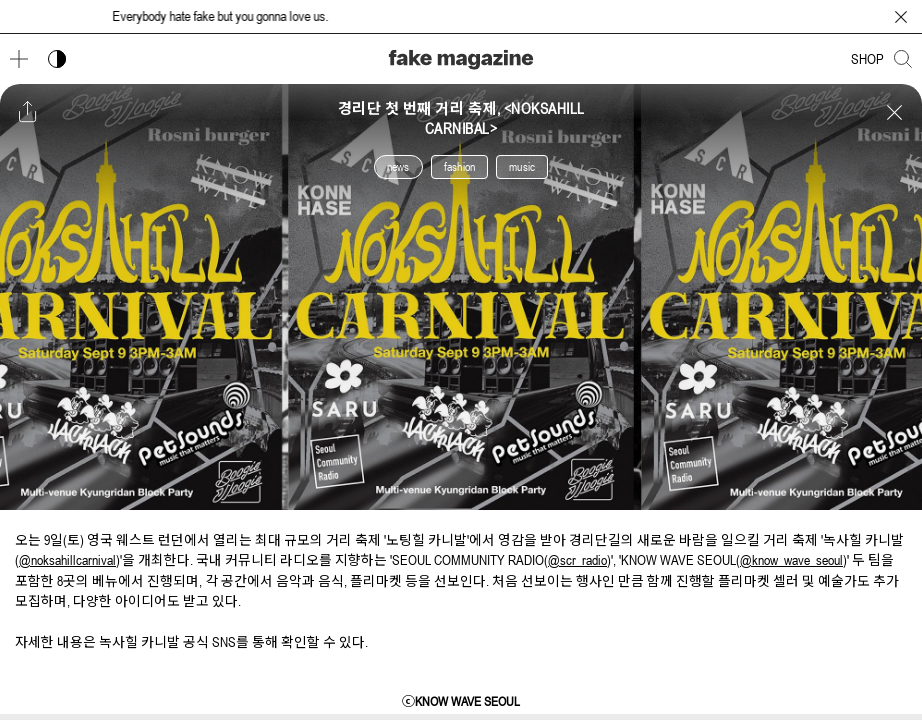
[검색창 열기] (903, 59)
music (522, 167)
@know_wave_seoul (791, 560)
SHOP (867, 59)
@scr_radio (577, 560)
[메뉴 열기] (19, 59)
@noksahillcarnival (67, 560)
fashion (459, 167)
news (398, 167)
